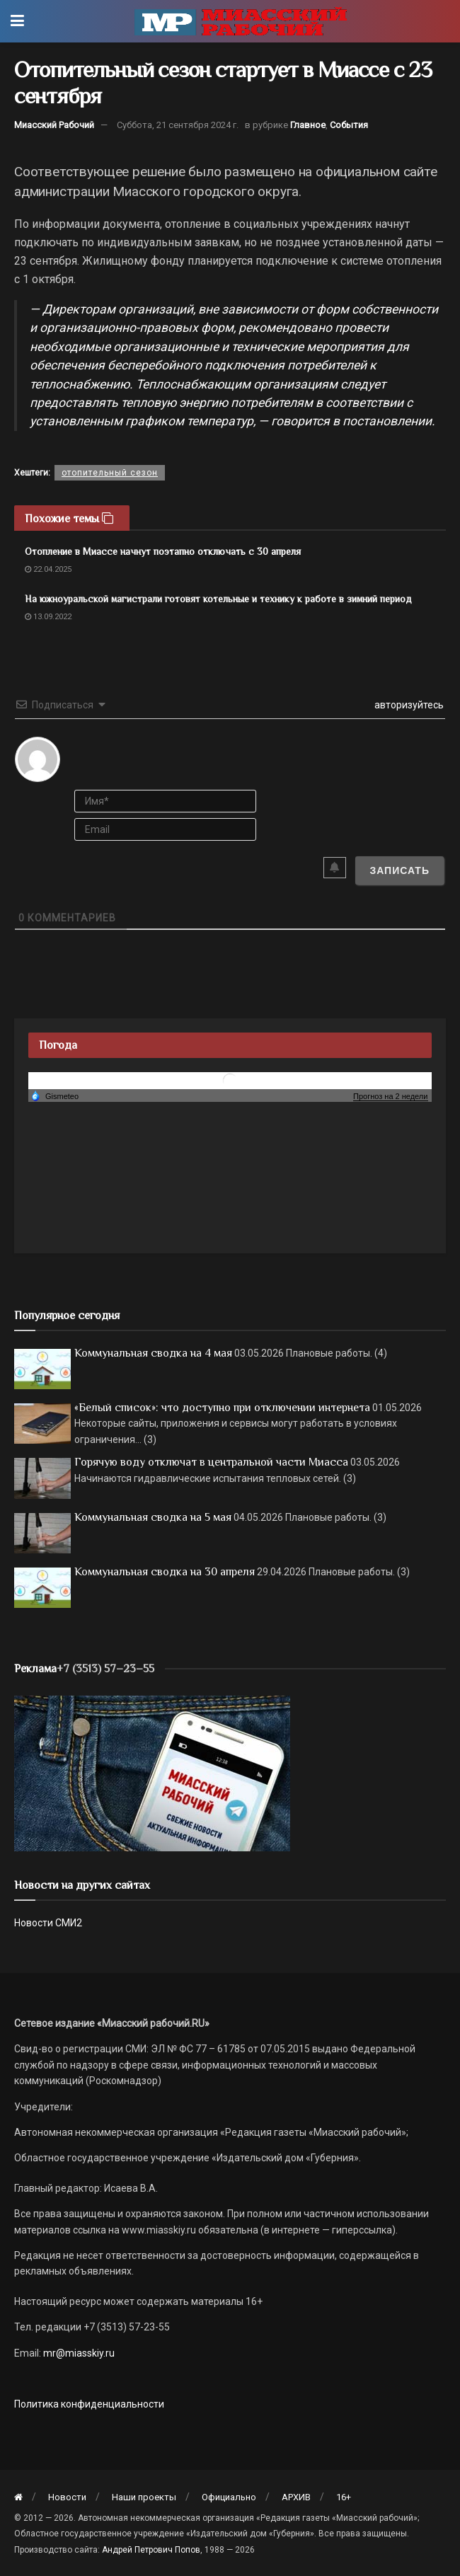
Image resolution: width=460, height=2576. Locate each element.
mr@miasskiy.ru (78, 2353)
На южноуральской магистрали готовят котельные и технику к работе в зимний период (218, 598)
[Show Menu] (17, 21)
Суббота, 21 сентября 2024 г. (177, 125)
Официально (229, 2497)
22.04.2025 (48, 569)
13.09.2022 (48, 616)
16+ (343, 2497)
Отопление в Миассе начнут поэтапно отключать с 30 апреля (163, 551)
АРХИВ (296, 2497)
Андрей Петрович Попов (151, 2550)
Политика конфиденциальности (89, 2404)
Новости (67, 2497)
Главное (308, 125)
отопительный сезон (110, 473)
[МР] (152, 1772)
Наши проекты (144, 2497)
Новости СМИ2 (48, 1922)
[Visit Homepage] (240, 21)
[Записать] (399, 870)
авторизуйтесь (408, 705)
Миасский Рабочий (54, 125)
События (349, 125)
